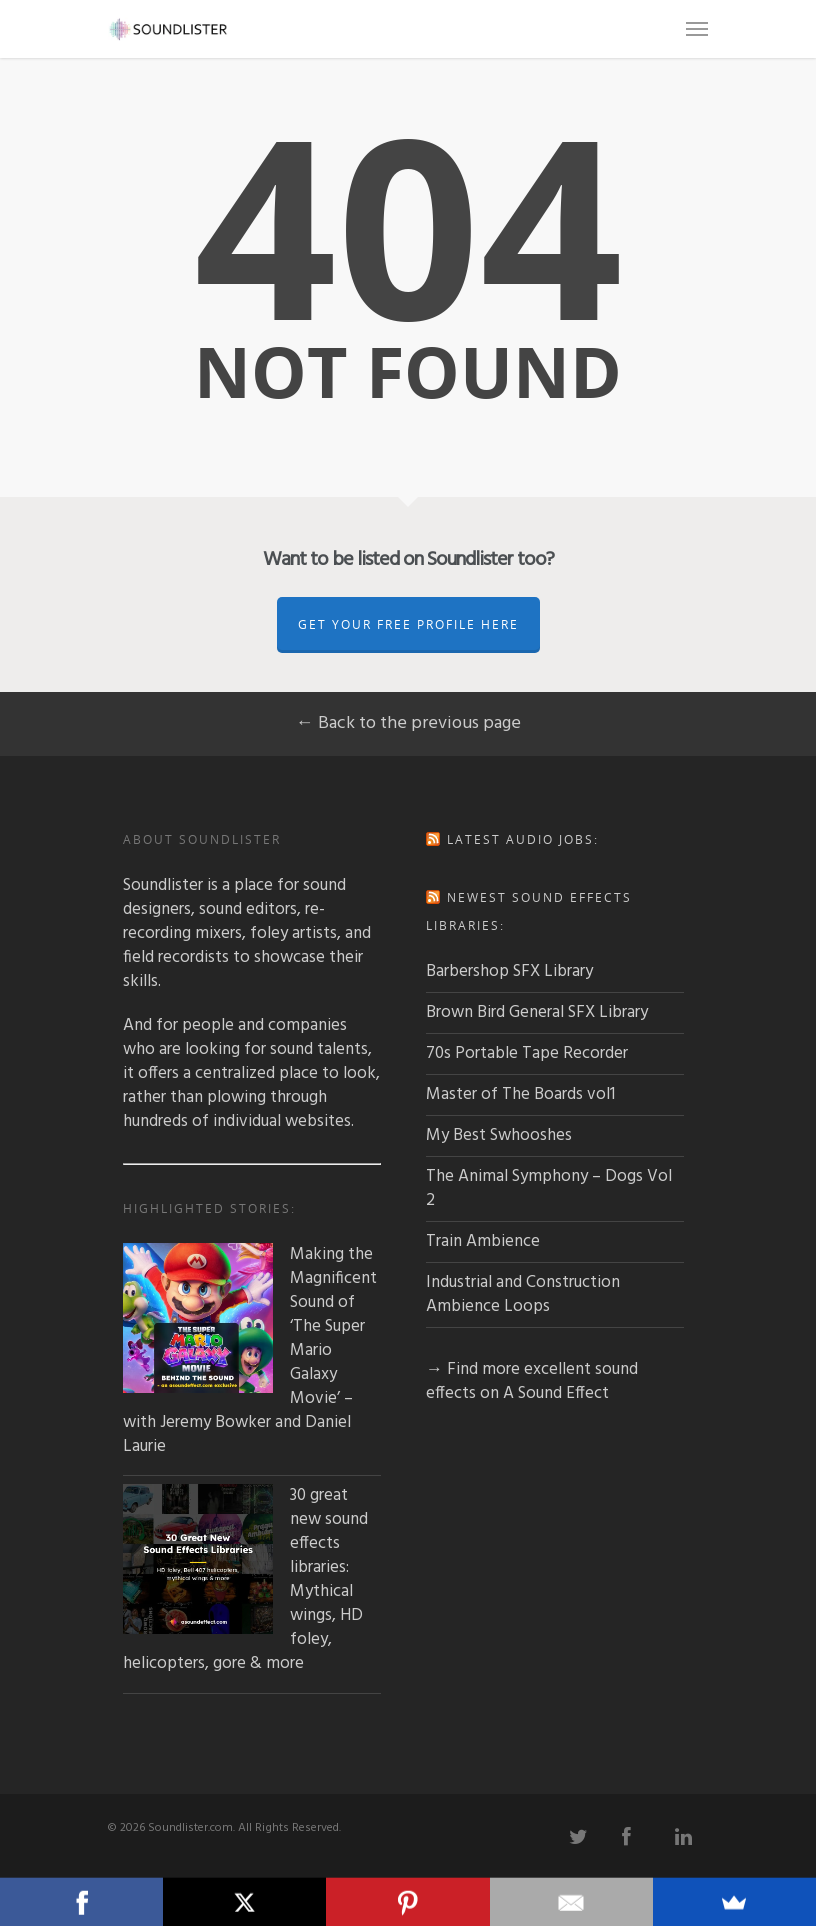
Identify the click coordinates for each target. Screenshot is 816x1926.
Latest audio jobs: (523, 839)
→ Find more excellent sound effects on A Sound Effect (532, 1381)
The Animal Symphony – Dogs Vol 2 (549, 1188)
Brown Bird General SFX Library (537, 1012)
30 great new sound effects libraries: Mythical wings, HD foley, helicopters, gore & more (245, 1580)
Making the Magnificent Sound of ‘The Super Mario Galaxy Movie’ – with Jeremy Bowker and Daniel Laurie (250, 1351)
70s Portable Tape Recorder (527, 1053)
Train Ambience (483, 1241)
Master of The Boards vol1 (520, 1094)
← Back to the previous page (408, 723)
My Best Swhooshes (499, 1135)
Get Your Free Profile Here (408, 624)
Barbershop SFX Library (509, 971)
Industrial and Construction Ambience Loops (523, 1294)
